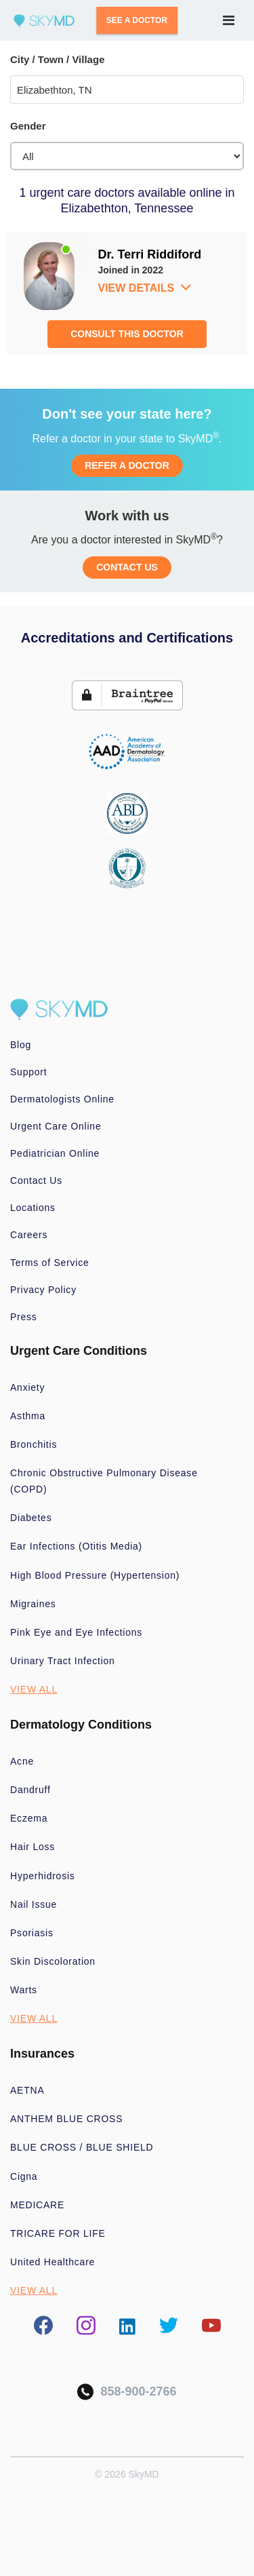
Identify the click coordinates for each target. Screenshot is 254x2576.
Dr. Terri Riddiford (150, 254)
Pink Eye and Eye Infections (76, 1632)
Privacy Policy (43, 1289)
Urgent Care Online (55, 1126)
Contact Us (36, 1180)
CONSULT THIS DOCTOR (127, 333)
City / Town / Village (57, 59)
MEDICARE (37, 2204)
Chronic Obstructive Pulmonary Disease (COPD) (104, 1481)
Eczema (28, 1818)
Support (28, 1071)
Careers (28, 1234)
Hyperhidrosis (42, 1875)
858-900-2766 (126, 2391)
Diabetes (30, 1517)
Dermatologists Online (62, 1099)
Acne (22, 1761)
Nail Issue (33, 1904)
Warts (23, 1989)
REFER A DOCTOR (127, 465)
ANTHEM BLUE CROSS (66, 2118)
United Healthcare (52, 2261)
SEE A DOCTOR (136, 20)
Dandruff (30, 1789)
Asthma (27, 1415)
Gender (28, 126)
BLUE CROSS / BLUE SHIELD (81, 2147)
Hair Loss (32, 1846)
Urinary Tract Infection (62, 1660)
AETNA (27, 2090)
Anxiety (27, 1387)
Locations (33, 1207)
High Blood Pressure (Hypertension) (94, 1575)
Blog (20, 1044)
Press (23, 1316)
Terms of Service (49, 1262)
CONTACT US (127, 567)
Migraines (33, 1603)
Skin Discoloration (53, 1961)
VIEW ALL (34, 1689)
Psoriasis (32, 1932)
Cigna (23, 2176)
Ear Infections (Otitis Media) (76, 1546)
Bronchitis (33, 1444)
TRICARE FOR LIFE (58, 2233)
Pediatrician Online (55, 1153)
